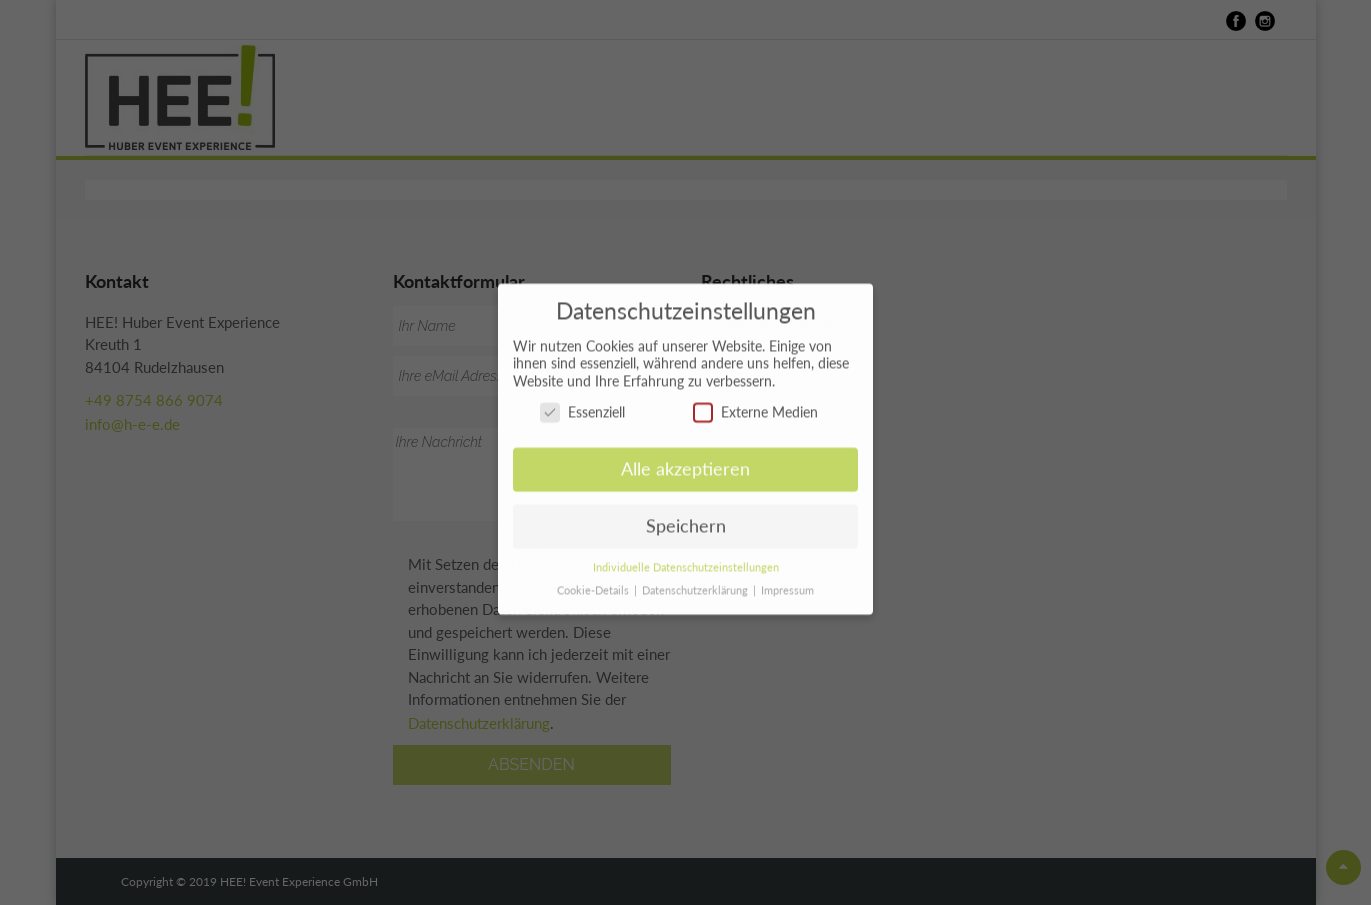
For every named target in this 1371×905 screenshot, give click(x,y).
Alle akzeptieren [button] (685, 461)
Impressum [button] (787, 583)
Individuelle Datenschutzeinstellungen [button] (686, 560)
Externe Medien (755, 404)
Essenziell (582, 404)
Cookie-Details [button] (594, 583)
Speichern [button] (686, 518)
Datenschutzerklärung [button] (696, 583)
